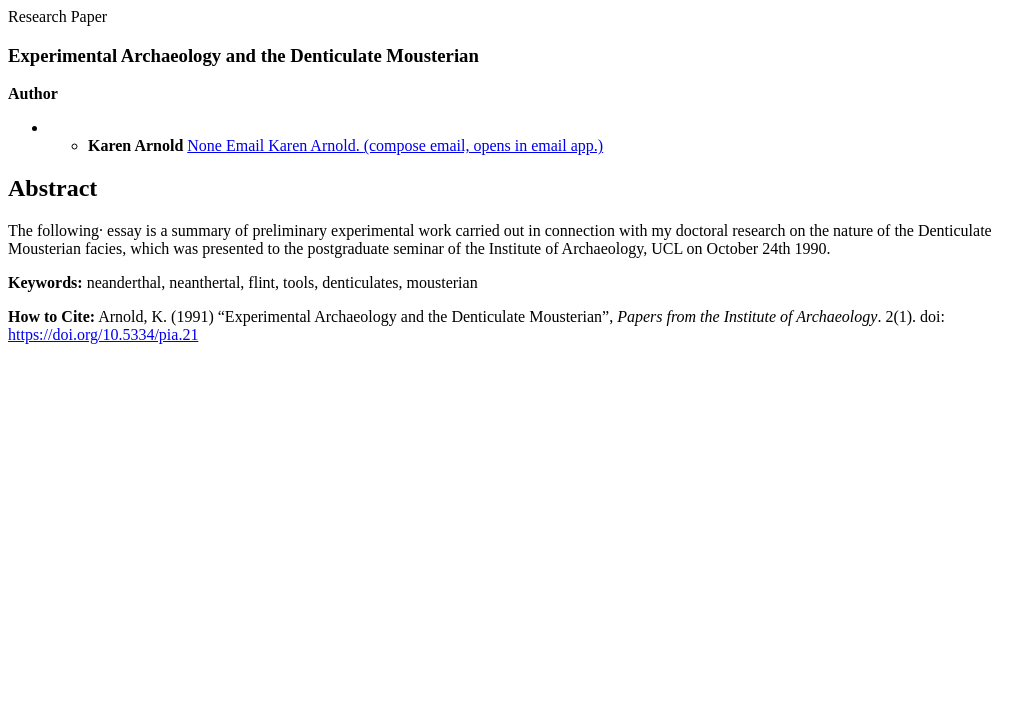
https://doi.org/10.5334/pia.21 (103, 334)
